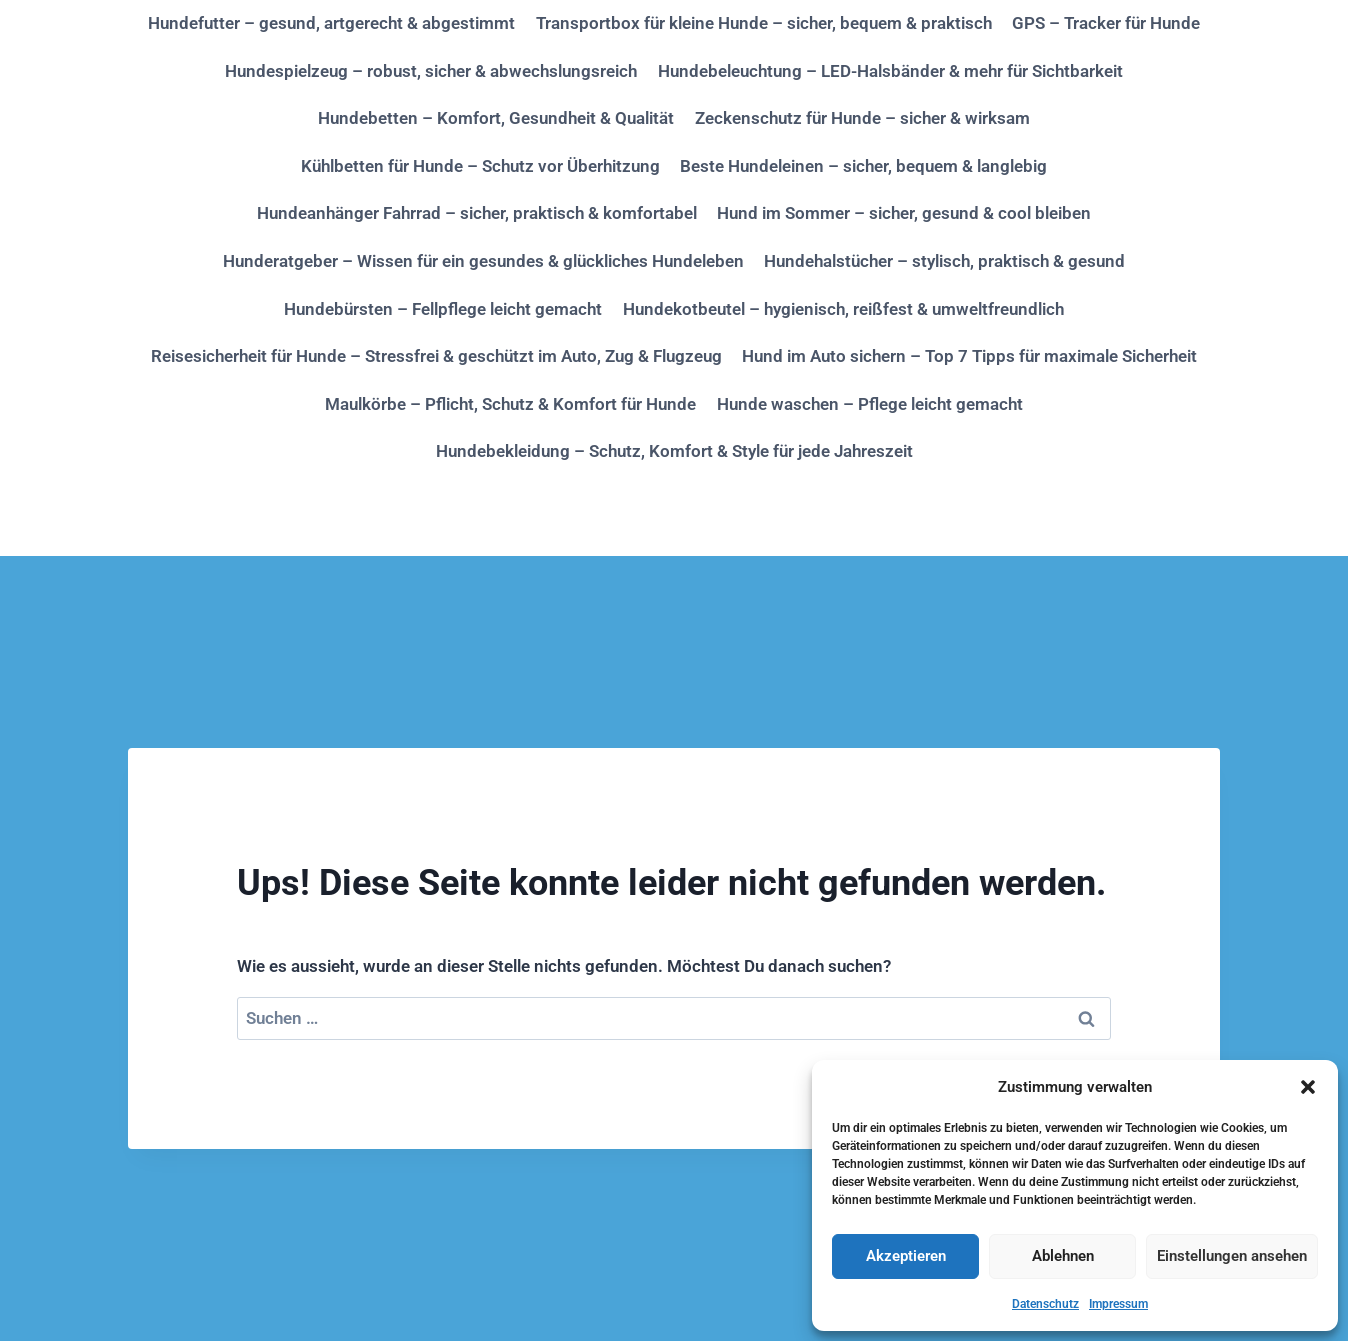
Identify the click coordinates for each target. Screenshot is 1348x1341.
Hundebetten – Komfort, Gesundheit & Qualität (496, 118)
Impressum (1118, 1304)
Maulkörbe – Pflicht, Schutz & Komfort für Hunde (510, 404)
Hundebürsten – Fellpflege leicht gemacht (443, 309)
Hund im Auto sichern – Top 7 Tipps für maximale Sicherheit (969, 356)
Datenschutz (1045, 1304)
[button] (1308, 1087)
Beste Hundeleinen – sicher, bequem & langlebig (863, 166)
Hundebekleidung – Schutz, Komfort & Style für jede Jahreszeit (674, 451)
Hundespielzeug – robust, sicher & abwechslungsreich (431, 71)
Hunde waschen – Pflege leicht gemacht (870, 404)
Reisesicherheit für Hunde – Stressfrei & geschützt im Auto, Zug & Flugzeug (436, 356)
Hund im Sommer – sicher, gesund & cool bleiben (904, 213)
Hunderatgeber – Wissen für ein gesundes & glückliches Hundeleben (483, 261)
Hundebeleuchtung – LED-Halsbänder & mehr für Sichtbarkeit (890, 71)
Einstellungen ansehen (1232, 1256)
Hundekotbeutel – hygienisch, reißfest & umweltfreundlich (843, 309)
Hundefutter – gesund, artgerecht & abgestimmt (331, 23)
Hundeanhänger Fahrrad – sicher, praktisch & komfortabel (477, 213)
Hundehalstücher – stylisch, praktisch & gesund (944, 261)
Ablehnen (1063, 1256)
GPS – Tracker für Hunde (1106, 23)
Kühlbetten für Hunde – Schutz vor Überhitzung (480, 166)
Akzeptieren (906, 1256)
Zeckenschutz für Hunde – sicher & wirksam (862, 118)
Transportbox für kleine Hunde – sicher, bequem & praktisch (764, 23)
